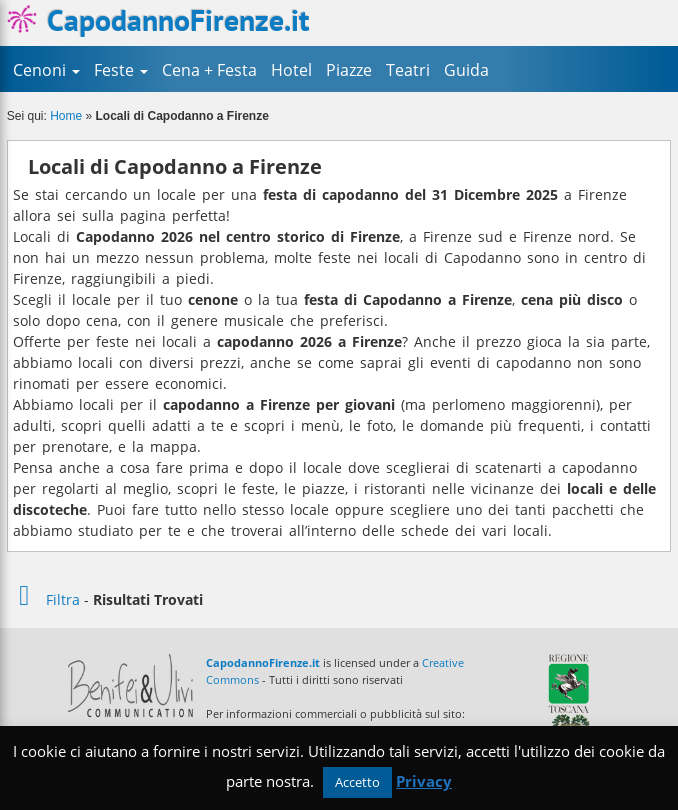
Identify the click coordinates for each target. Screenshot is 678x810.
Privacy (424, 781)
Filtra (43, 599)
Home (66, 116)
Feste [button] (121, 70)
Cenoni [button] (46, 70)
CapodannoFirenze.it (158, 19)
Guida (466, 70)
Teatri (408, 70)
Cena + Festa (209, 70)
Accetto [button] (357, 782)
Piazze (349, 70)
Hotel (291, 70)
